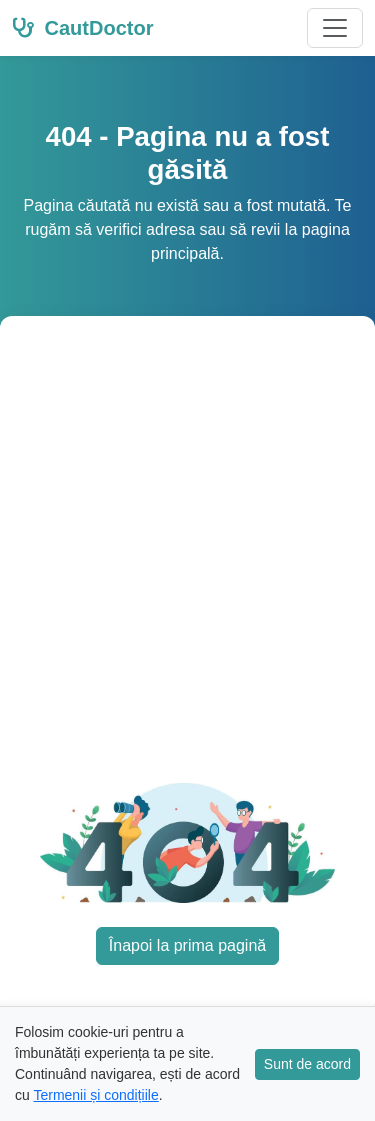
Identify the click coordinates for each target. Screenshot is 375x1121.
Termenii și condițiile (95, 1095)
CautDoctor (82, 28)
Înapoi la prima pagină (187, 945)
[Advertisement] (187, 561)
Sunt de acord (307, 1064)
